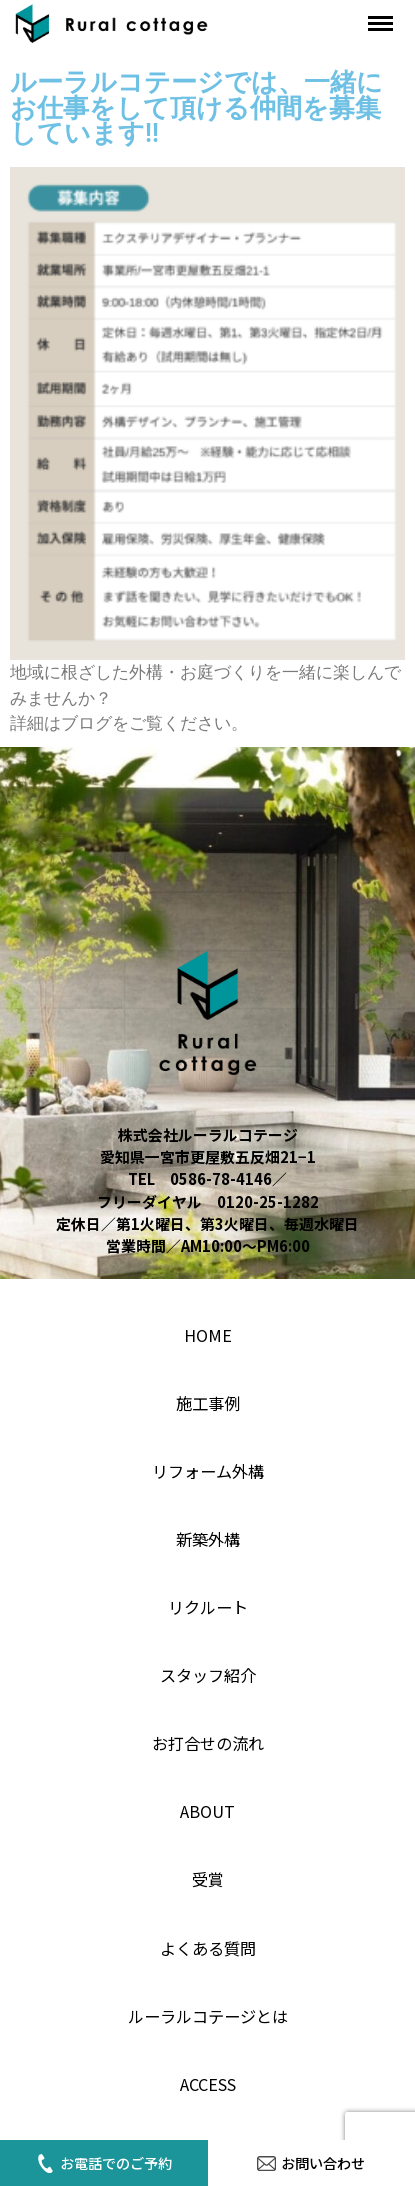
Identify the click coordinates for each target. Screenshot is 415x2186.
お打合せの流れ (207, 1742)
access (207, 2083)
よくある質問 (208, 1947)
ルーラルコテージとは (208, 2015)
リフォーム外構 (208, 1470)
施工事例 (208, 1402)
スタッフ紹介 (208, 1674)
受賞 (208, 1878)
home (208, 1334)
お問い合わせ (311, 2161)
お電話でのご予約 (104, 2161)
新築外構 (208, 1538)
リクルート (208, 1606)
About (208, 1810)
